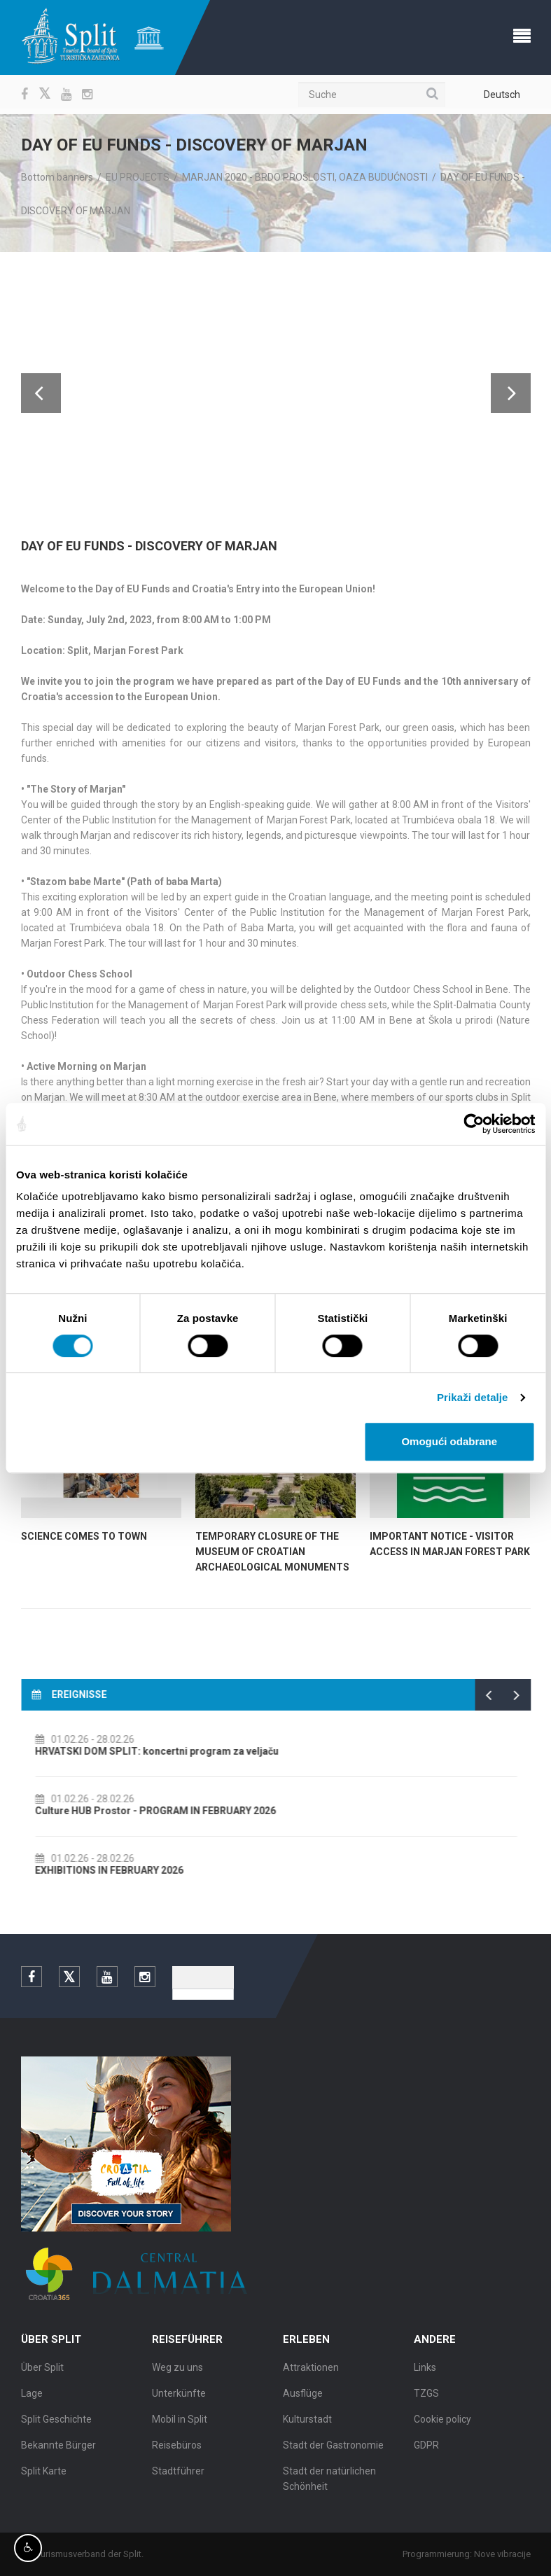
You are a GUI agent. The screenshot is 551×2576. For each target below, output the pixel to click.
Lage (32, 2398)
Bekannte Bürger (58, 2450)
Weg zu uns (177, 2373)
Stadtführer (178, 2476)
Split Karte (44, 2476)
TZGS (426, 2398)
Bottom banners (57, 177)
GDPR (426, 2450)
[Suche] (371, 94)
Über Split (42, 2373)
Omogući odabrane (449, 1441)
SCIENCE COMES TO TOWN (84, 1536)
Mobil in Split (179, 2424)
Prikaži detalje (472, 1397)
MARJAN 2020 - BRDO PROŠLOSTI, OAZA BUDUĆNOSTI (305, 177)
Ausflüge (303, 2398)
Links (425, 2373)
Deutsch (502, 94)
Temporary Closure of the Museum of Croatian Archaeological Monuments (272, 1552)
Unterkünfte (179, 2398)
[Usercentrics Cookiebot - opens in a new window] (473, 1123)
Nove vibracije (508, 2554)
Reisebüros (177, 2450)
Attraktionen (311, 2373)
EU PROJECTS (137, 177)
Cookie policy (442, 2424)
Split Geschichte (56, 2424)
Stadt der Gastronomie (333, 2450)
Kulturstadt (307, 2424)
